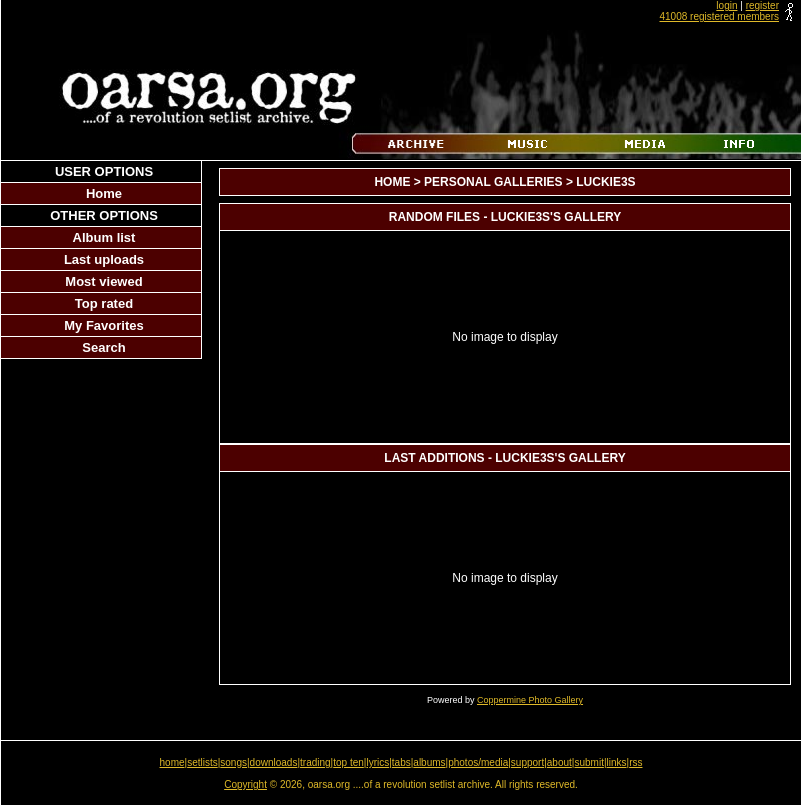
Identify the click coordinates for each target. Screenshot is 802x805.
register (762, 5)
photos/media (478, 762)
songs (233, 762)
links (617, 762)
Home (104, 193)
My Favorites (103, 325)
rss (635, 762)
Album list (104, 237)
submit (588, 762)
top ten (348, 762)
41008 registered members (719, 16)
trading (315, 762)
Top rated (104, 303)
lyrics (377, 762)
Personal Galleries (493, 182)
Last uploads (104, 259)
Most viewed (103, 281)
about (559, 762)
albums (429, 762)
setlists (202, 762)
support (527, 762)
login (726, 5)
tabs (401, 762)
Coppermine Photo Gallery (530, 700)
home (172, 762)
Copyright (245, 784)
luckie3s (605, 182)
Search (103, 347)
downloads (274, 762)
